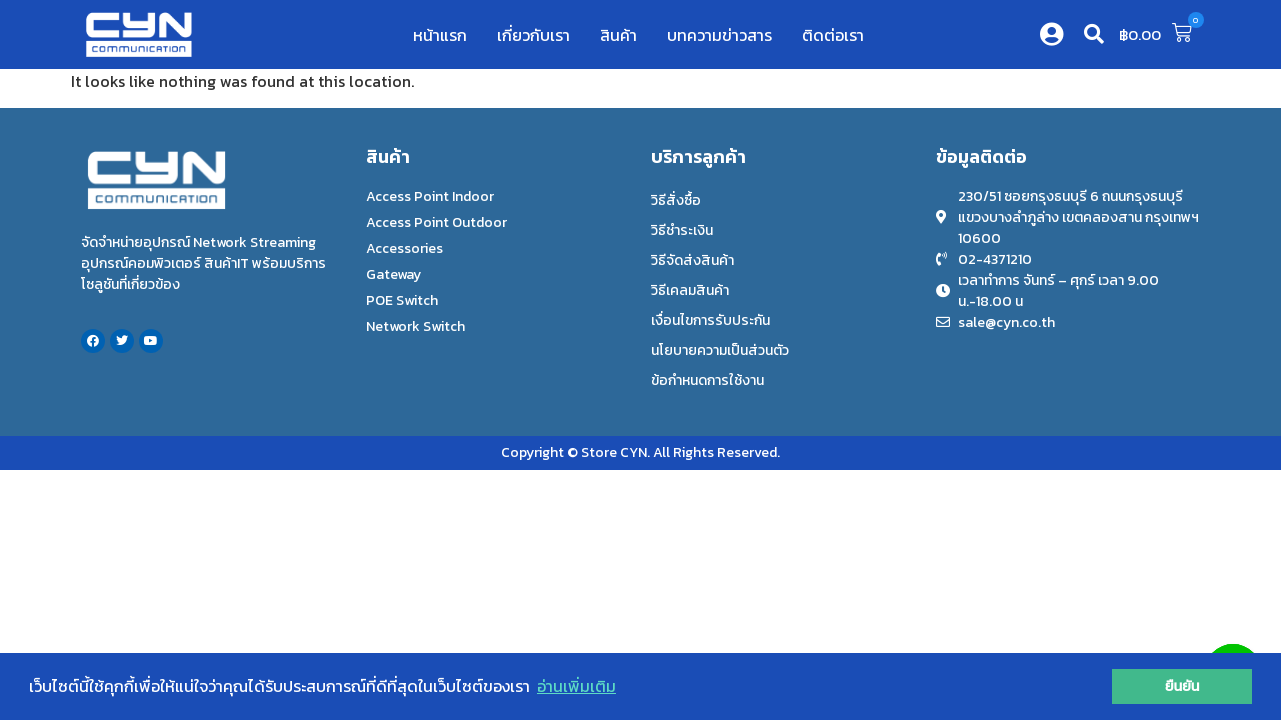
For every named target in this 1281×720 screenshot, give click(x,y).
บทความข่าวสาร (719, 35)
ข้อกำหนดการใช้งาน (707, 380)
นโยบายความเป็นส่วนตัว (720, 350)
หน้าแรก (440, 35)
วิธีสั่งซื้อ (676, 200)
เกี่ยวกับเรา (533, 35)
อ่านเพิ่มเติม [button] (576, 686)
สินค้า (618, 35)
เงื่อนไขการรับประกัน (710, 320)
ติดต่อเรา (833, 35)
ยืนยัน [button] (1182, 686)
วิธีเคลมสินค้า (690, 290)
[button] (1094, 34)
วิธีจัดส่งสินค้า (692, 260)
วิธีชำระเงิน (682, 230)
